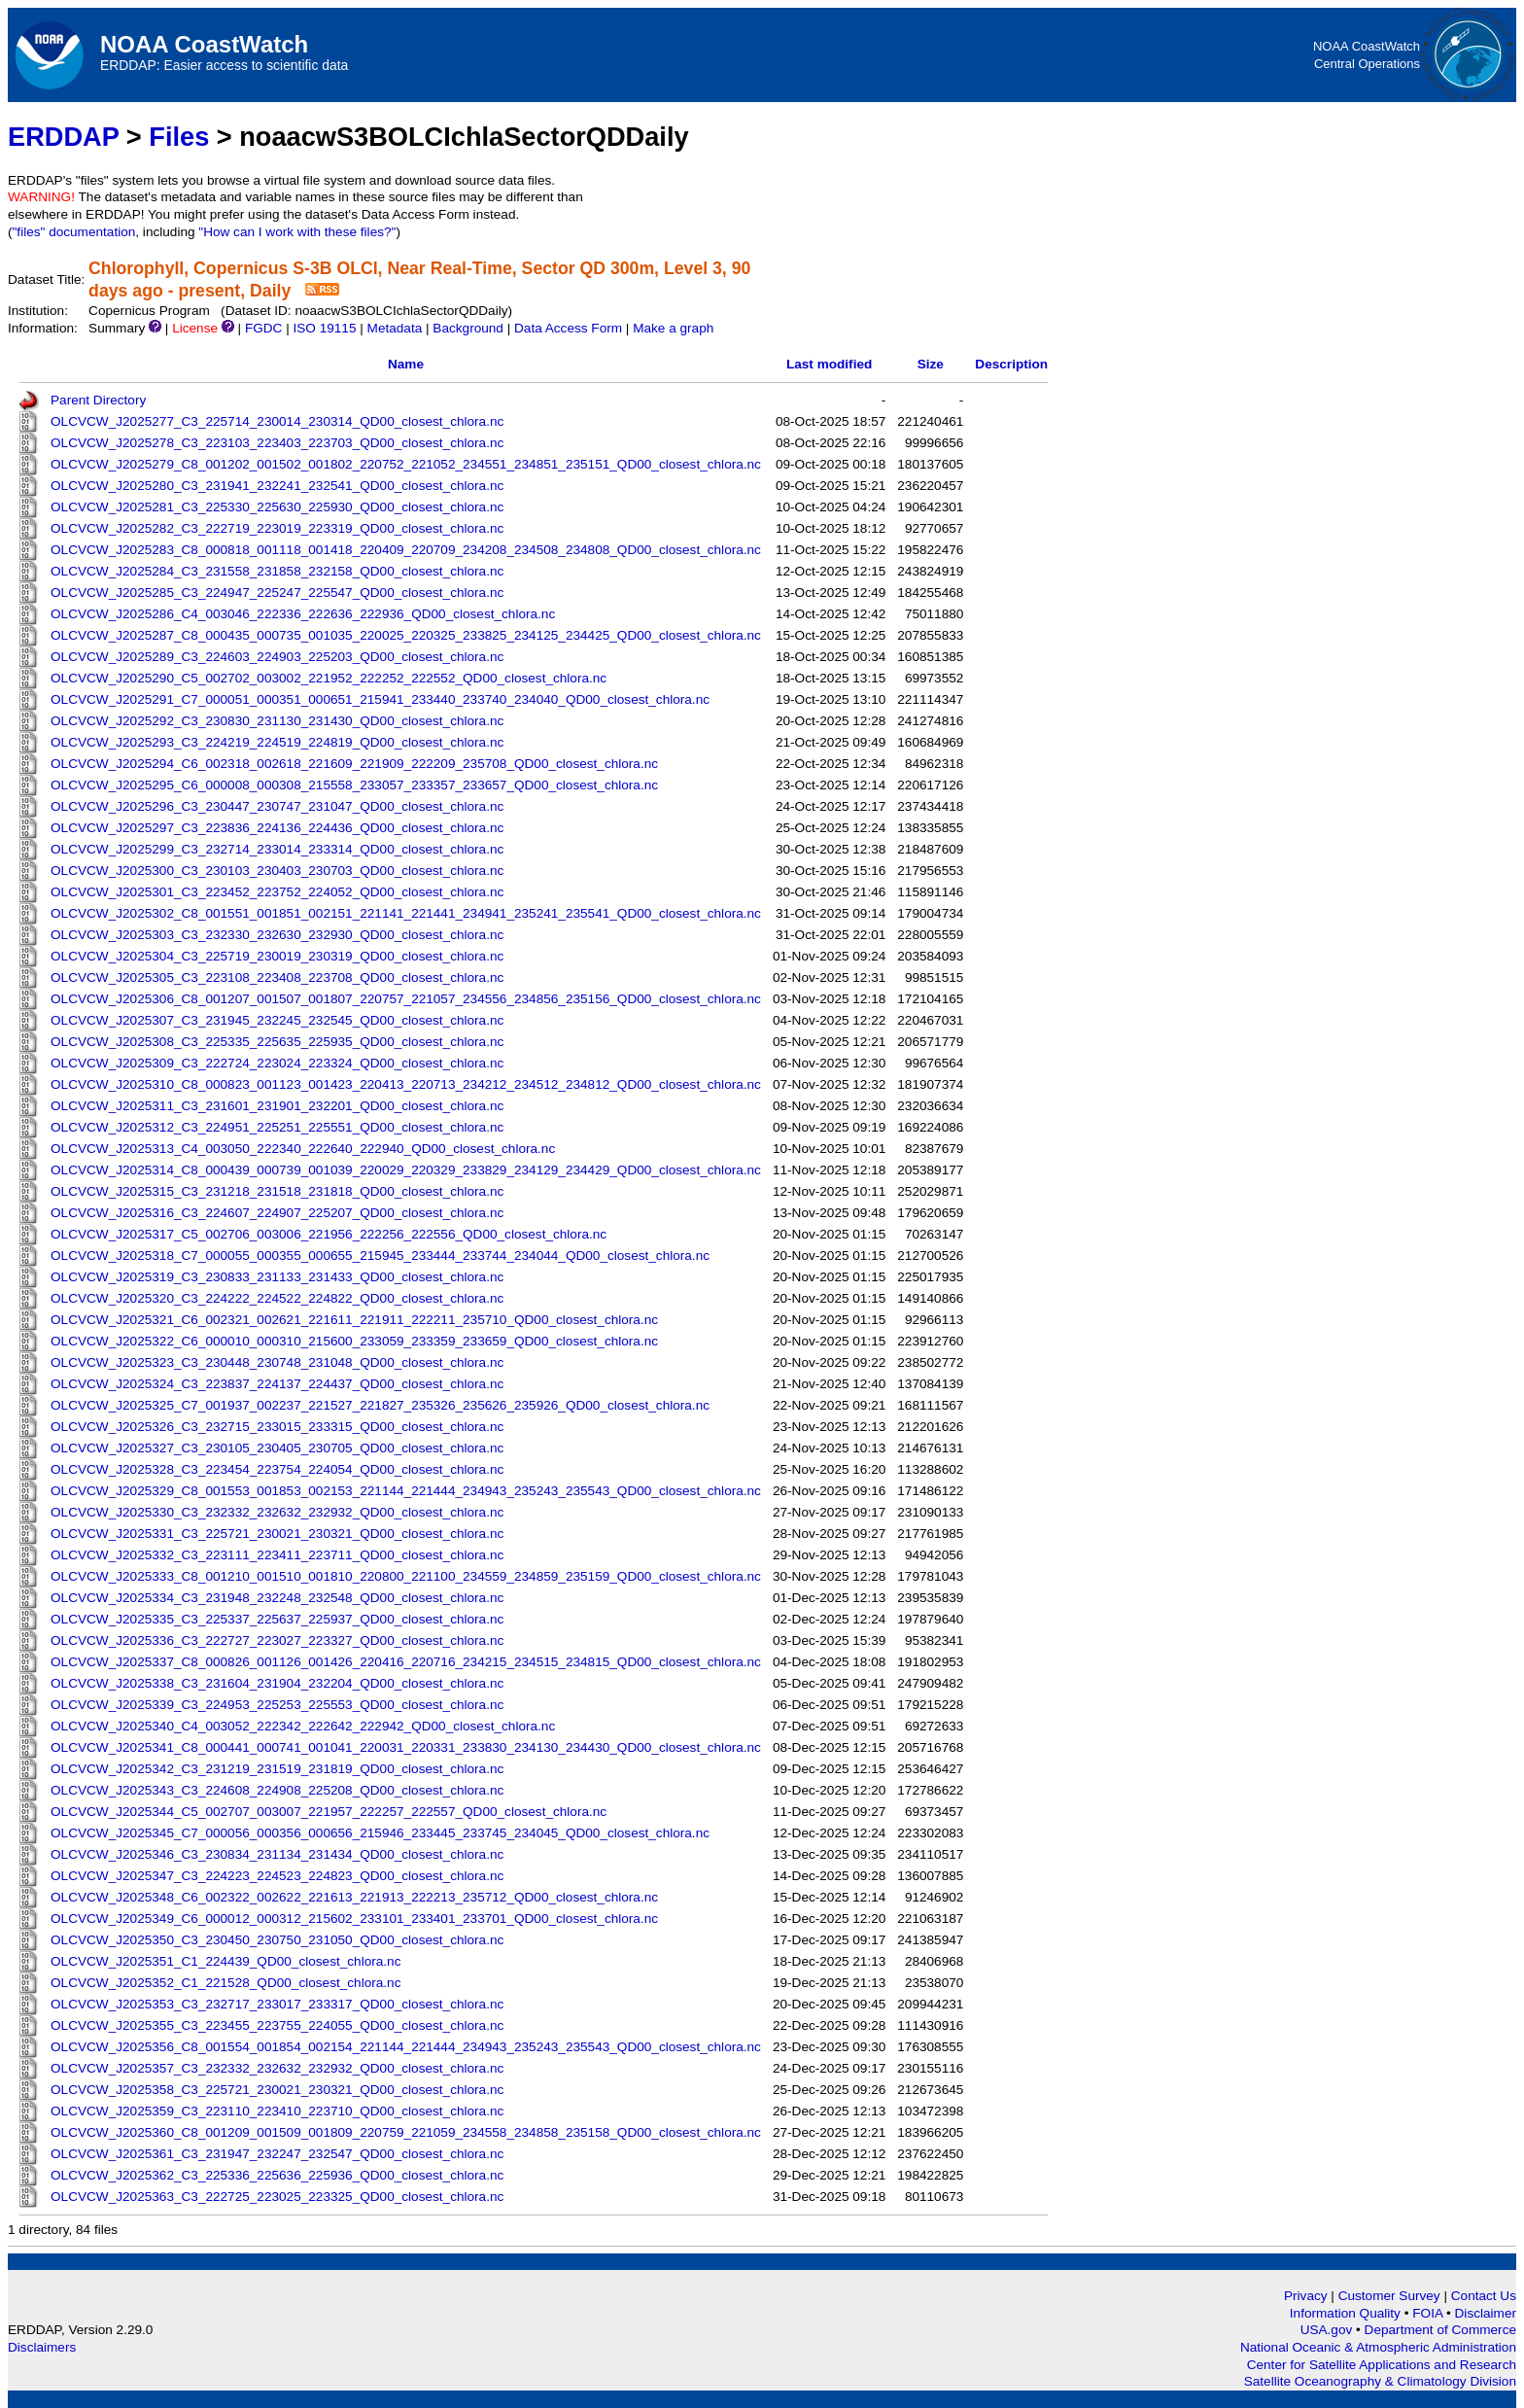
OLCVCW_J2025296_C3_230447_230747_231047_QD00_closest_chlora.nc (277, 806)
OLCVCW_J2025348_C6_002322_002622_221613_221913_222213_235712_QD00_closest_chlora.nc (354, 1897)
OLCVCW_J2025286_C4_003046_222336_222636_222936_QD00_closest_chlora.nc (303, 614)
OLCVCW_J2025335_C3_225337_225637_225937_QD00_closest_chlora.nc (277, 1619)
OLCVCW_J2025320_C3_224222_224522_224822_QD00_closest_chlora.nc (277, 1298)
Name (406, 364)
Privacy (1306, 2295)
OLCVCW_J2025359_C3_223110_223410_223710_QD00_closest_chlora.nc (277, 2111)
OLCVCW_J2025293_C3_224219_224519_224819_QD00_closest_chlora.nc (277, 742)
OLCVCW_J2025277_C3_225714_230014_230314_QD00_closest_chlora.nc (277, 421)
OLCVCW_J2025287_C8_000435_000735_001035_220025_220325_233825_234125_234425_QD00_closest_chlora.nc (406, 635)
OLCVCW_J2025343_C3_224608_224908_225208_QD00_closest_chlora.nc (277, 1790)
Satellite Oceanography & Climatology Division (1380, 2381)
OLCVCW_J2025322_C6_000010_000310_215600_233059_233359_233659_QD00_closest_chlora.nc (354, 1341)
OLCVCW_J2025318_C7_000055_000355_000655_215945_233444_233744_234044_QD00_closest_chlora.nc (380, 1255)
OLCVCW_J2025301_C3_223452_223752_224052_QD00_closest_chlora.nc (277, 892)
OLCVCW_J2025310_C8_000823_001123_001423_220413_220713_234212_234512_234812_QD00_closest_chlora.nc (406, 1084)
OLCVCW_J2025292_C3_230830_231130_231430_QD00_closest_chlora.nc (277, 721)
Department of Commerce (1440, 2329)
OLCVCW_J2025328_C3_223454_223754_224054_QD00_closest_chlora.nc (277, 1469)
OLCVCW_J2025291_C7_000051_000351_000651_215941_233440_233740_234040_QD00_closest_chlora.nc (380, 699)
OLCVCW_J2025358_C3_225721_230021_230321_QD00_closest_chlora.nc (277, 2089)
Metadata (395, 328)
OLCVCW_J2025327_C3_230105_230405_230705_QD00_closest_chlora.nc (277, 1448)
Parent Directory (98, 400)
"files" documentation (74, 232)
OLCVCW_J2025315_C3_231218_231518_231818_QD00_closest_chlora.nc (277, 1191)
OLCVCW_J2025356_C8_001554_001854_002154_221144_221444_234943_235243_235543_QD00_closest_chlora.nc (406, 2047)
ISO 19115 (324, 328)
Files (179, 137)
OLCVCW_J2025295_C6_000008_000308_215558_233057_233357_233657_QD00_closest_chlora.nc (354, 785)
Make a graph (673, 328)
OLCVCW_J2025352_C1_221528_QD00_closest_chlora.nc (225, 1982)
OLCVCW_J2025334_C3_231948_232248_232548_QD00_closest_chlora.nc (277, 1597)
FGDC (264, 328)
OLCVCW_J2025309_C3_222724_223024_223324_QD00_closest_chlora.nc (277, 1063)
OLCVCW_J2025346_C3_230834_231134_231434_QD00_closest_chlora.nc (277, 1854)
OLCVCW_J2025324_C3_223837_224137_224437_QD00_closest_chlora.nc (277, 1384)
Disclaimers (42, 2347)
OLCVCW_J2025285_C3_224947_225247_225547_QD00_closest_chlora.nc (277, 592)
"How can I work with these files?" (297, 232)
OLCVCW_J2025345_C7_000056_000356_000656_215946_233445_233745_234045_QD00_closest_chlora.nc (380, 1833)
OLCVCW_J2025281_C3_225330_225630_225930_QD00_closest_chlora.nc (277, 507)
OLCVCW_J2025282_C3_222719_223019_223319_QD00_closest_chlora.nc (277, 528)
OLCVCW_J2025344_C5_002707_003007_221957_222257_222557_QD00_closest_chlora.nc (328, 1811)
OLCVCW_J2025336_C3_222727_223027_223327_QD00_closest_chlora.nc (277, 1640)
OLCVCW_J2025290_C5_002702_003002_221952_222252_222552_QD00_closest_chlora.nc (328, 678)
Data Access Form (568, 328)
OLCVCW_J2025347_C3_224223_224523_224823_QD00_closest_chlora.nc (277, 1875)
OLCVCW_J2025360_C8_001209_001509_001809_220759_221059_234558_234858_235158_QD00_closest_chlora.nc (406, 2132)
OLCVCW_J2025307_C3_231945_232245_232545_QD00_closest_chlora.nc (277, 1020)
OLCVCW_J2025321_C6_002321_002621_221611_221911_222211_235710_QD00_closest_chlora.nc (354, 1319)
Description (1011, 364)
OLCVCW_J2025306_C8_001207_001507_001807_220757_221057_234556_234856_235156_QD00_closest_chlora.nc (406, 999)
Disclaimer (1485, 2313)
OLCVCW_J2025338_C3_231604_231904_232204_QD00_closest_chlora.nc (277, 1683)
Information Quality (1347, 2313)
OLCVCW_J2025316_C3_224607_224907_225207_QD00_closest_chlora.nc (277, 1212)
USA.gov (1328, 2329)
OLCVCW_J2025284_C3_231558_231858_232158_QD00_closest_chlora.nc (277, 571)
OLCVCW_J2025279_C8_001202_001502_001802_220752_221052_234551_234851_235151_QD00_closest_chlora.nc (406, 464)
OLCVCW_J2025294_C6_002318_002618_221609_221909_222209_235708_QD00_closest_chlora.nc (354, 763)
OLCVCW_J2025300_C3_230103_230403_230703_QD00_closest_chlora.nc (277, 870)
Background (468, 328)
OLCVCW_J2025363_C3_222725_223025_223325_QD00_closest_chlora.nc (277, 2196)
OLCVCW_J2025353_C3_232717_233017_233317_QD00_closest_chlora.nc (277, 2004)
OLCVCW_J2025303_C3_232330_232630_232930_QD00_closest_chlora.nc (277, 934)
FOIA (1429, 2313)
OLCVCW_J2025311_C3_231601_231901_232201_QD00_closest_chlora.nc (277, 1106)
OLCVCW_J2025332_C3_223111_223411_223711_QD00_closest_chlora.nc (277, 1555)
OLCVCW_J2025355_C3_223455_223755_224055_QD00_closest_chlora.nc (277, 2025)
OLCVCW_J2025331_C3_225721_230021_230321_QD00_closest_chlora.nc (277, 1533)
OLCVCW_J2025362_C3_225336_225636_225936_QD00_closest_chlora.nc (277, 2175)
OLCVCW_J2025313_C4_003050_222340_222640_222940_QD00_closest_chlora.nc (303, 1148)
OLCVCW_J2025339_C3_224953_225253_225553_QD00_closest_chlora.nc (277, 1704)
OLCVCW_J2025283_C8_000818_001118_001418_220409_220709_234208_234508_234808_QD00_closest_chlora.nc (406, 549)
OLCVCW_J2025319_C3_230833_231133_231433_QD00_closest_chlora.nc (277, 1277)
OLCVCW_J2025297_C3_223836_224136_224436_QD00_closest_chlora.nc (277, 827)
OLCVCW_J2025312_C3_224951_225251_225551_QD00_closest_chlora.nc (277, 1127)
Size (931, 364)
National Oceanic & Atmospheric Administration (1378, 2347)
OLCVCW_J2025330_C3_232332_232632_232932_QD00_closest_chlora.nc (277, 1512)
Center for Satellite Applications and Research (1381, 2364)
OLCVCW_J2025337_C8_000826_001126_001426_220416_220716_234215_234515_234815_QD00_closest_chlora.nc (406, 1662)
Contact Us (1483, 2295)
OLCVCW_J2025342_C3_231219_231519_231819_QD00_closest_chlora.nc (277, 1769)
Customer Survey (1389, 2295)
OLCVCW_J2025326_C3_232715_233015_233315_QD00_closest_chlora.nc (277, 1426)
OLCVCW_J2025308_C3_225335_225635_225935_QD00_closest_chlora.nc (277, 1041)
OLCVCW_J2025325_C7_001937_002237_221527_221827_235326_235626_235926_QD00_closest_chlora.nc (380, 1405)
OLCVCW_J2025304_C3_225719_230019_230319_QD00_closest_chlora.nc (277, 956)
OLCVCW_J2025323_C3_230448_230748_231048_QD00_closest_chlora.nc (277, 1362)
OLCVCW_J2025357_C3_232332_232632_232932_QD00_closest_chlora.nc (277, 2068)
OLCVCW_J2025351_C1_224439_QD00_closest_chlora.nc (225, 1961)
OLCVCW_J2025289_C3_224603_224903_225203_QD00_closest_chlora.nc (277, 656)
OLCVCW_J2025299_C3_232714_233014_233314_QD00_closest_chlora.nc (277, 849)
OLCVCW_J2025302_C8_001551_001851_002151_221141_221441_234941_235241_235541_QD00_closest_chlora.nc (406, 913)
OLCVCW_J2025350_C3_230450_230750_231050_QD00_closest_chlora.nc (277, 1940)
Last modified (829, 364)
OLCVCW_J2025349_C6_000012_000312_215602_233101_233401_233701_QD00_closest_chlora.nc (354, 1918)
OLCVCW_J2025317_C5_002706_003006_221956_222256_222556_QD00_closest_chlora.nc (328, 1234)
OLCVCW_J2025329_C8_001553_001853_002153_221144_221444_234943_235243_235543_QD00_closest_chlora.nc (406, 1490)
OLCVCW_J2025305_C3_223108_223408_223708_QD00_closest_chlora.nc (277, 977)
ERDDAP (63, 137)
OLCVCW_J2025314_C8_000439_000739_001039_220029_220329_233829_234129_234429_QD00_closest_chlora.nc (406, 1170)
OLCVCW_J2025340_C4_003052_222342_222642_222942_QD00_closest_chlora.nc (303, 1726)
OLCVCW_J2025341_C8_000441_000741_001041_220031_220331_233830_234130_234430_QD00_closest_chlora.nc (406, 1747)
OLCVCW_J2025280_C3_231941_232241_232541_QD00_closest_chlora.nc (277, 485)
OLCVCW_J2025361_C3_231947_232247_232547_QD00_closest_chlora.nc (277, 2153)
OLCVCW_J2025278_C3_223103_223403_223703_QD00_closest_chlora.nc (277, 443)
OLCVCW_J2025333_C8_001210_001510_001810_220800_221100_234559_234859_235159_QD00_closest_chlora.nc (406, 1576)
